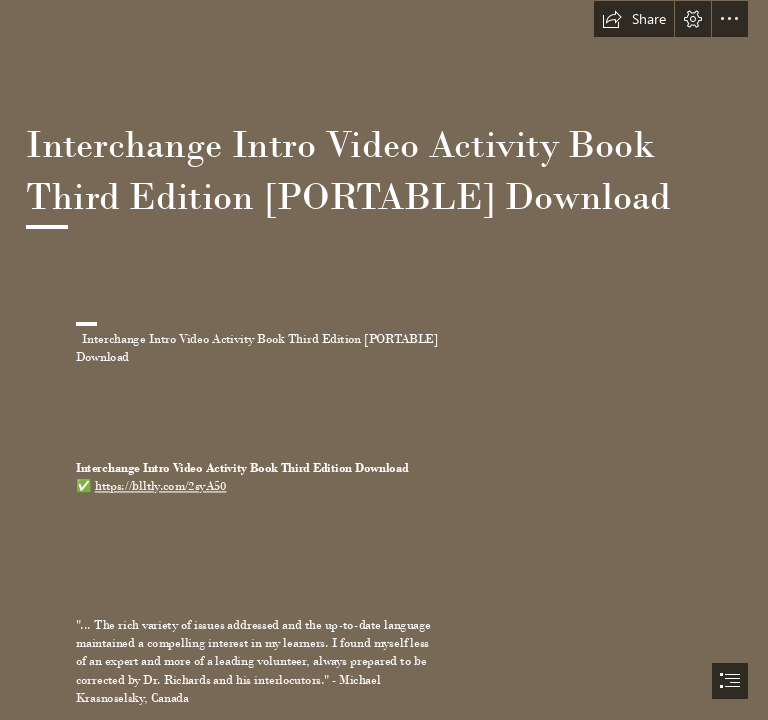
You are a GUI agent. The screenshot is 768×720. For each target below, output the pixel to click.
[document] (384, 360)
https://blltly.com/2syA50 (161, 487)
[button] (634, 19)
